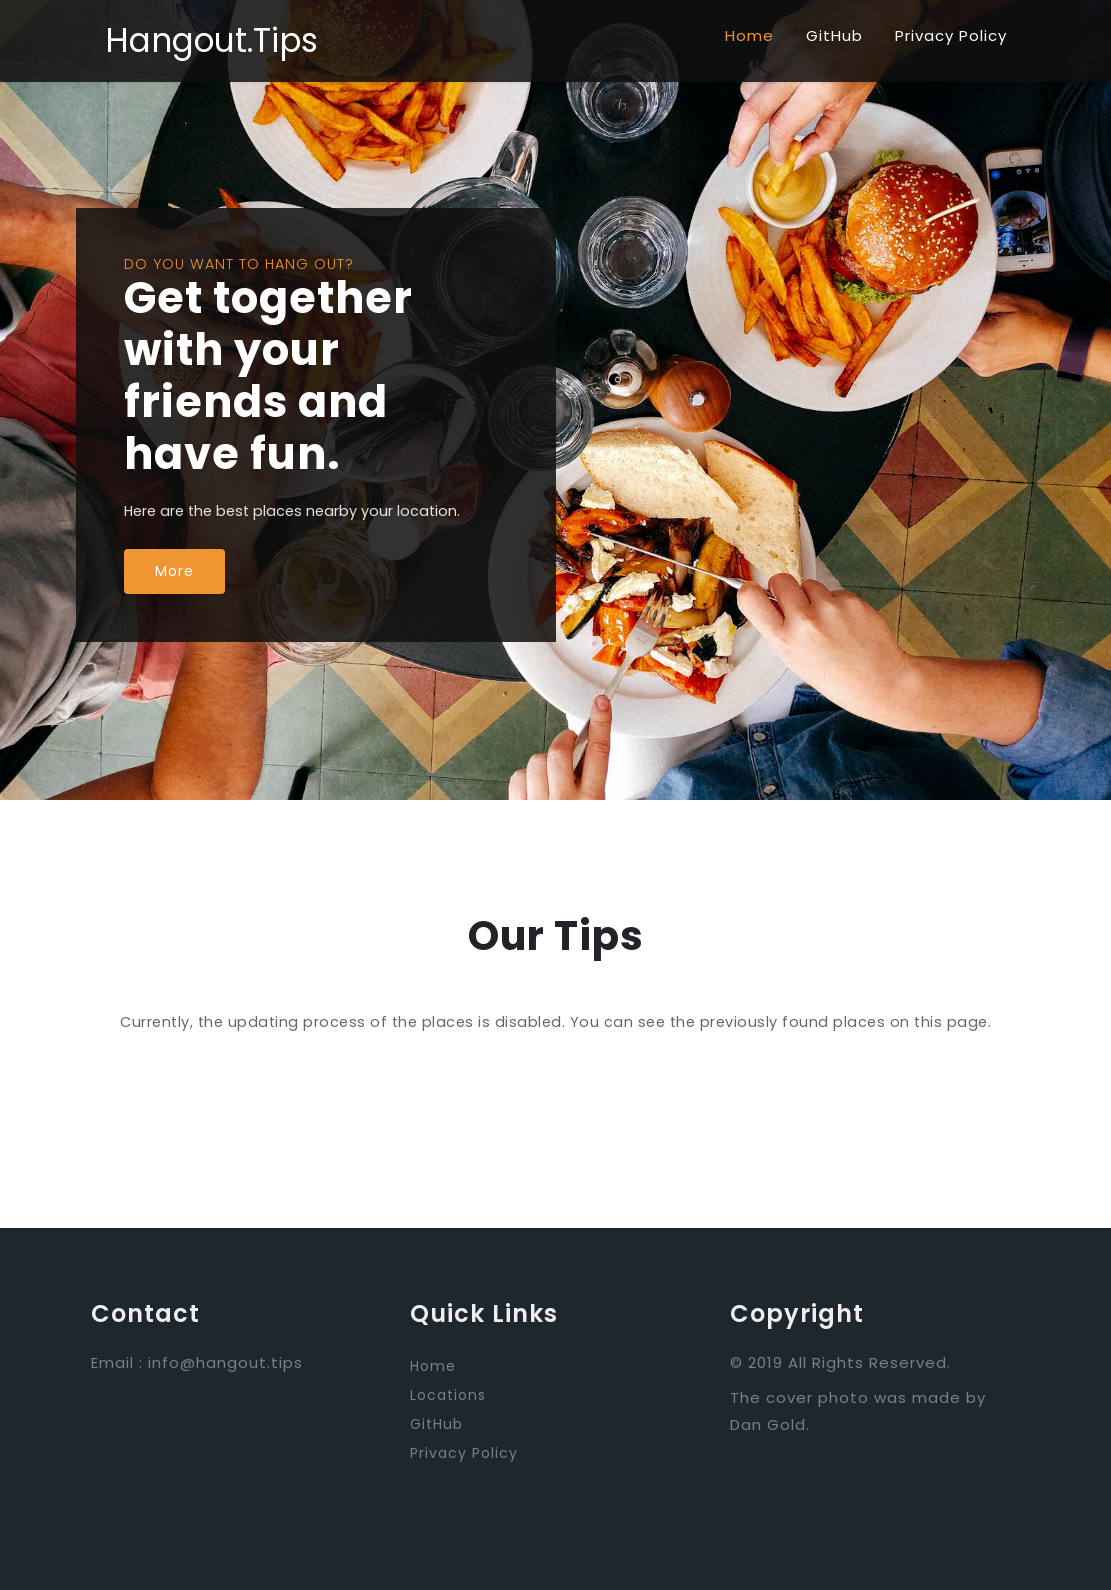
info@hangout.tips (225, 1362)
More (174, 571)
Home (749, 35)
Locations (448, 1395)
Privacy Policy (951, 35)
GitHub (834, 35)
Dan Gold (768, 1424)
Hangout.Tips (211, 40)
